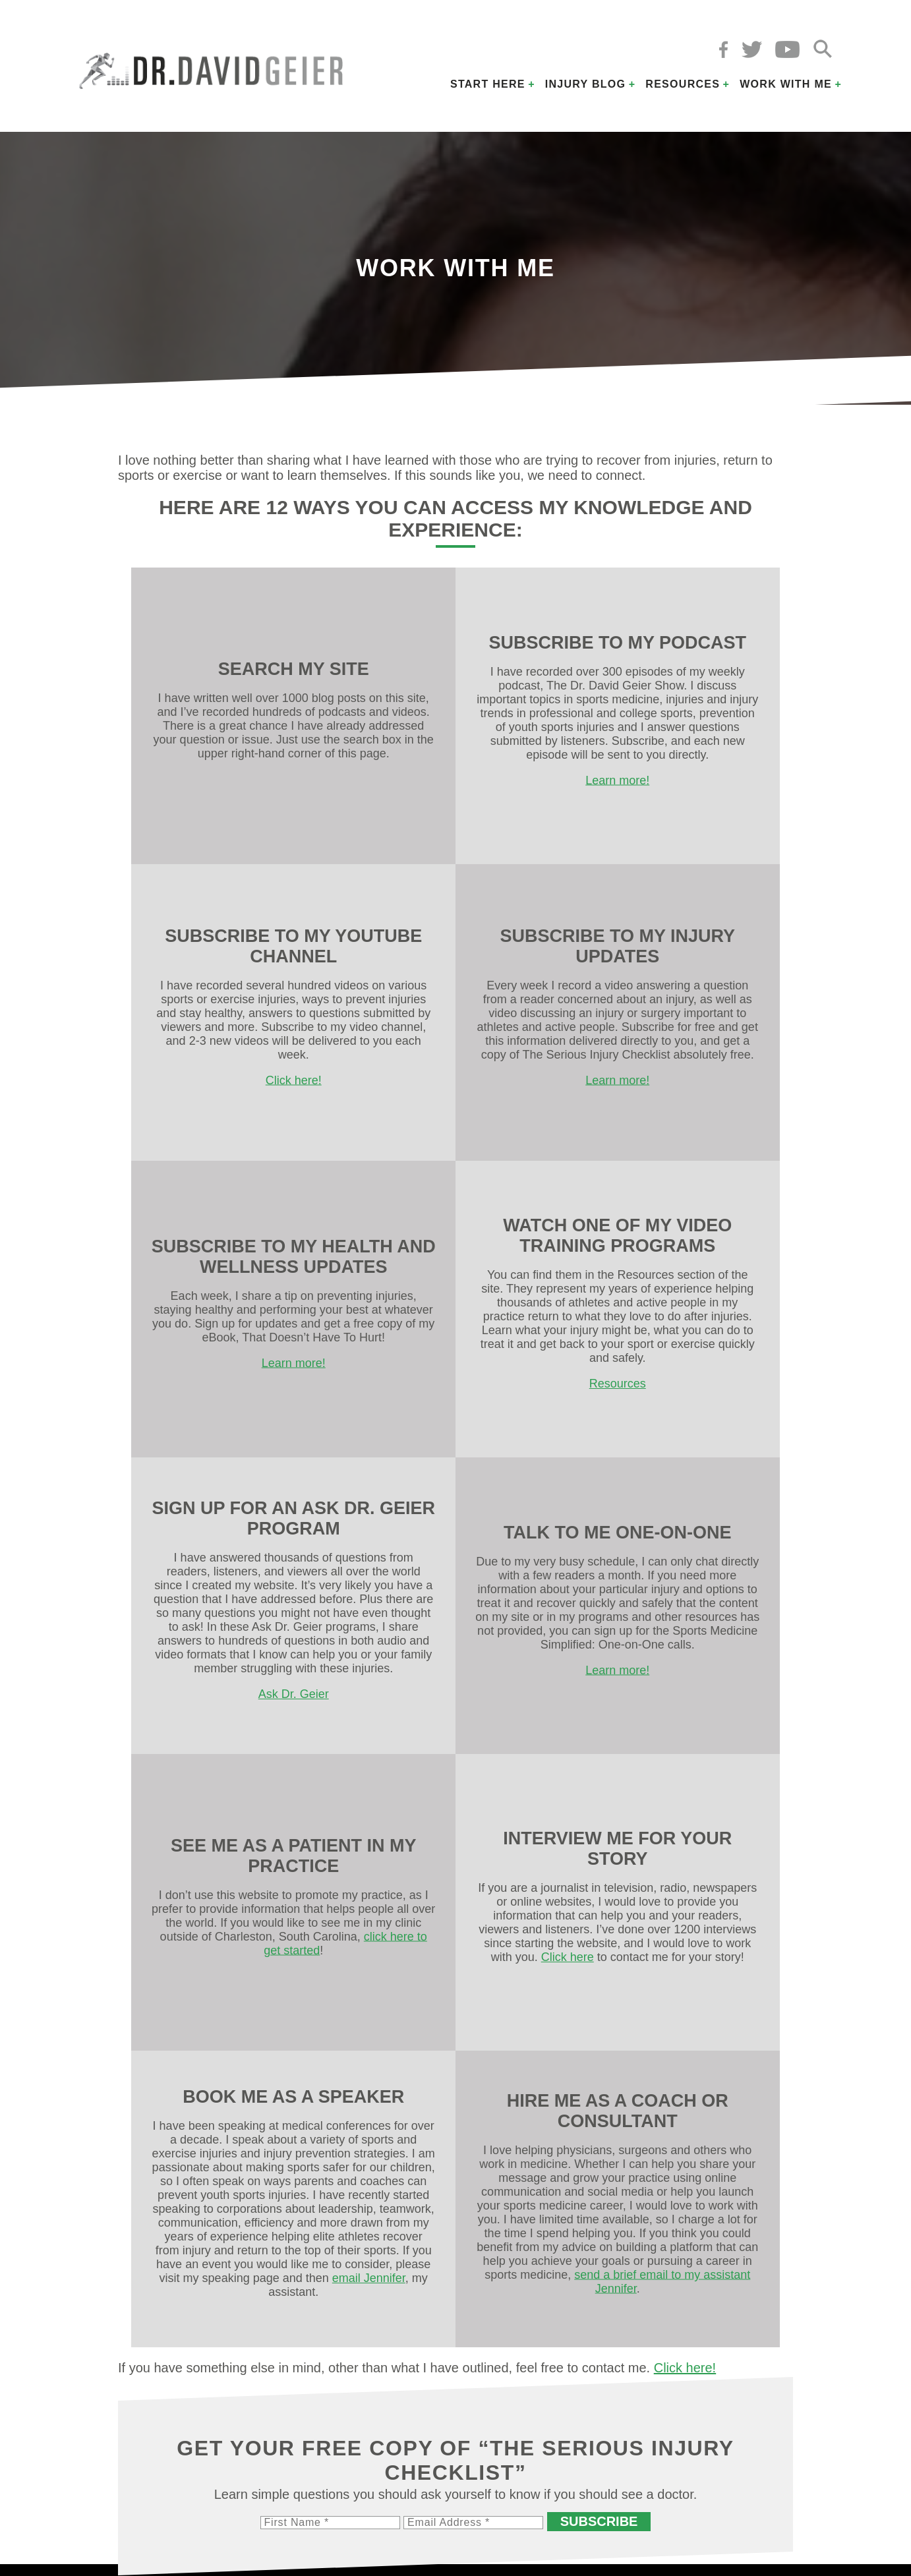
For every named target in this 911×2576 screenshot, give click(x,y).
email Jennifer (368, 2278)
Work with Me (786, 84)
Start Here (487, 84)
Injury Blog (585, 84)
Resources (682, 84)
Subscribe (599, 2521)
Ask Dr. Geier (293, 1694)
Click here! (294, 1080)
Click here (567, 1957)
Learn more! (617, 780)
